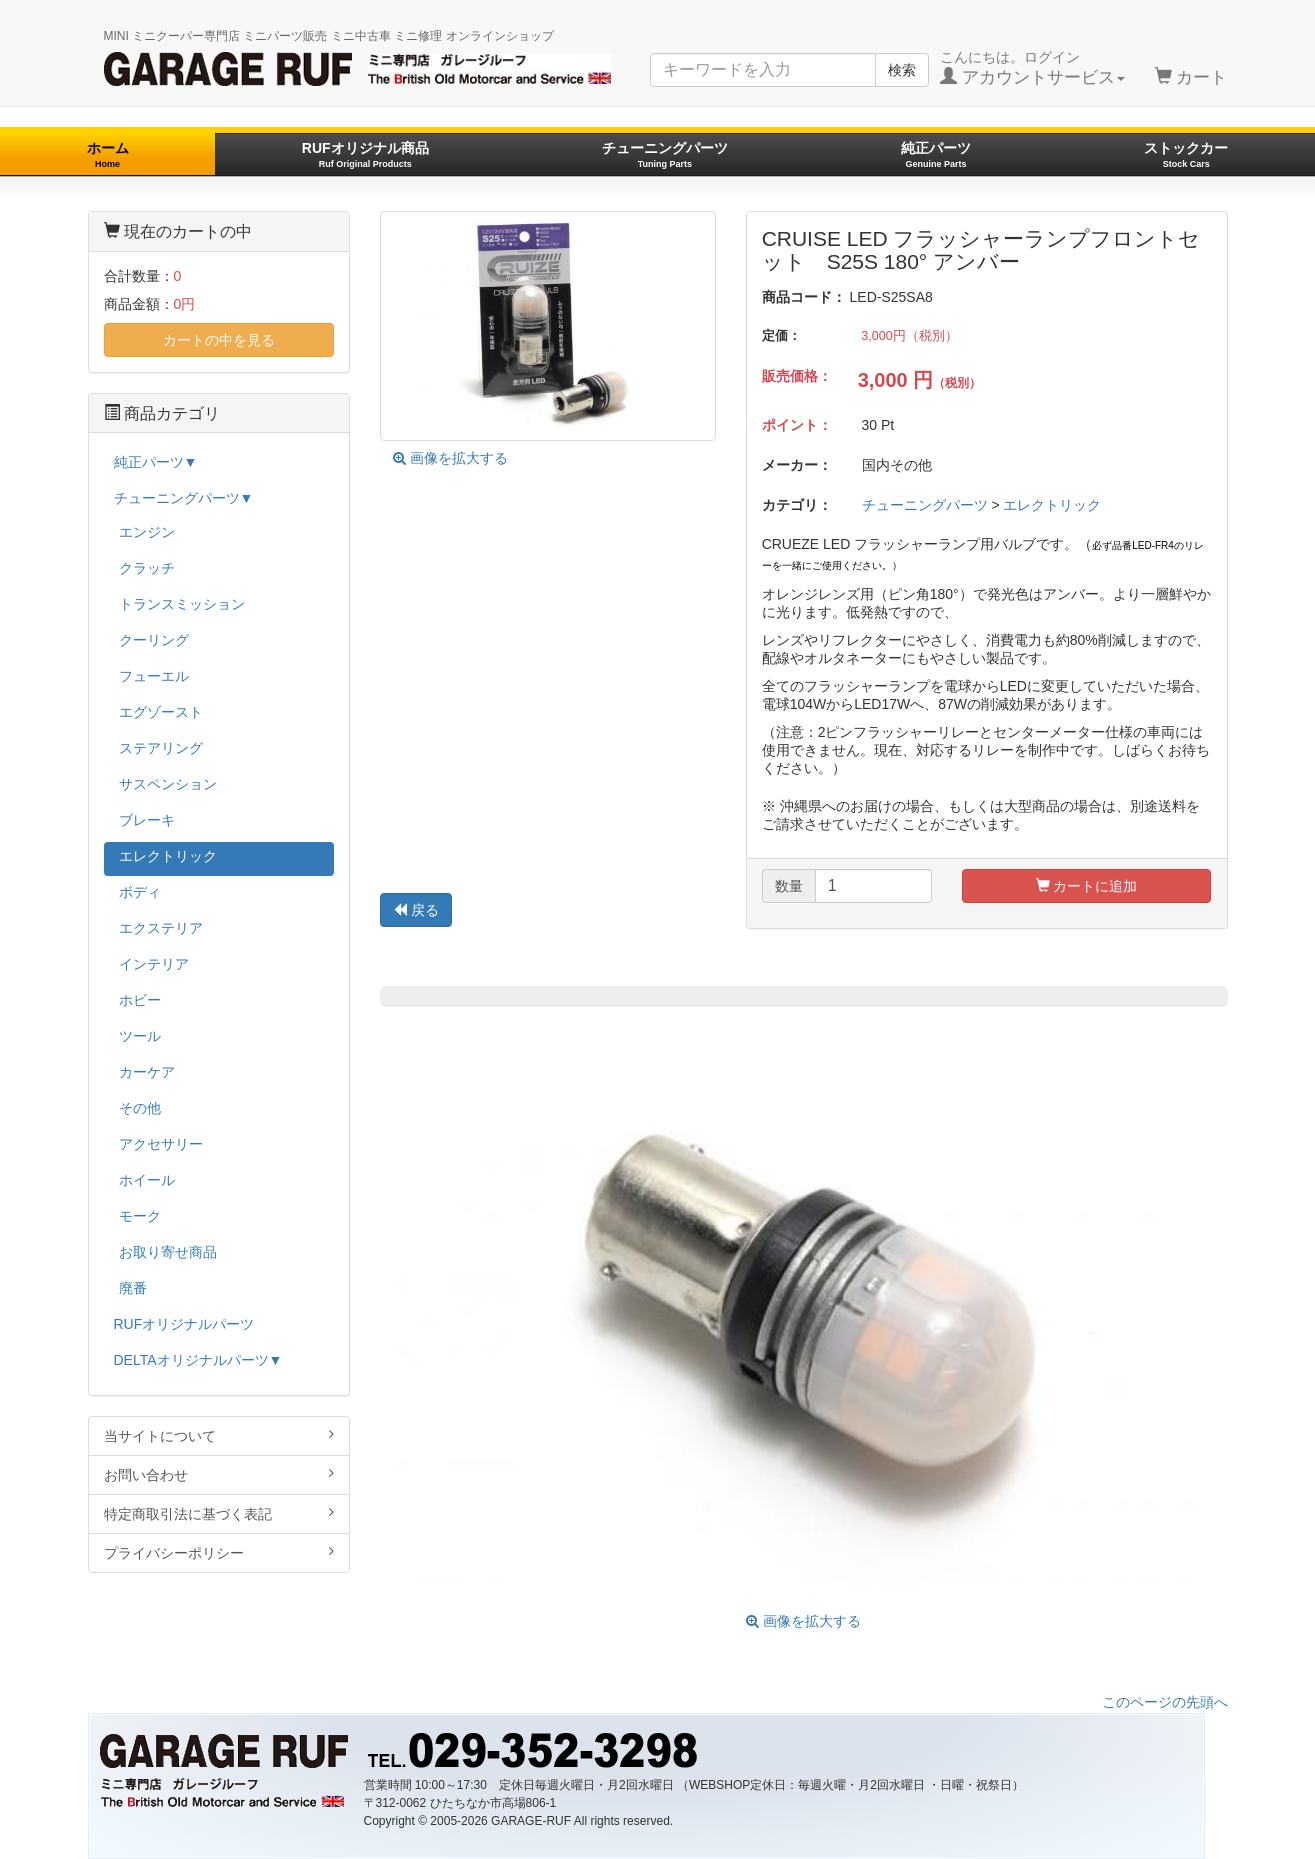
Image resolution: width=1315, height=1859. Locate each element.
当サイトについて (219, 1435)
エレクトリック (1052, 505)
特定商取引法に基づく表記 (219, 1513)
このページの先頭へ (1165, 1702)
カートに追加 (1087, 886)
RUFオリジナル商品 (365, 154)
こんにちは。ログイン (1032, 68)
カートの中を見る (219, 340)
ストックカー (1186, 154)
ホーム (108, 154)
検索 (902, 70)
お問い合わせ (219, 1474)
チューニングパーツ (665, 154)
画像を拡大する (450, 458)
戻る (416, 910)
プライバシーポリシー (219, 1552)
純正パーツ (936, 154)
